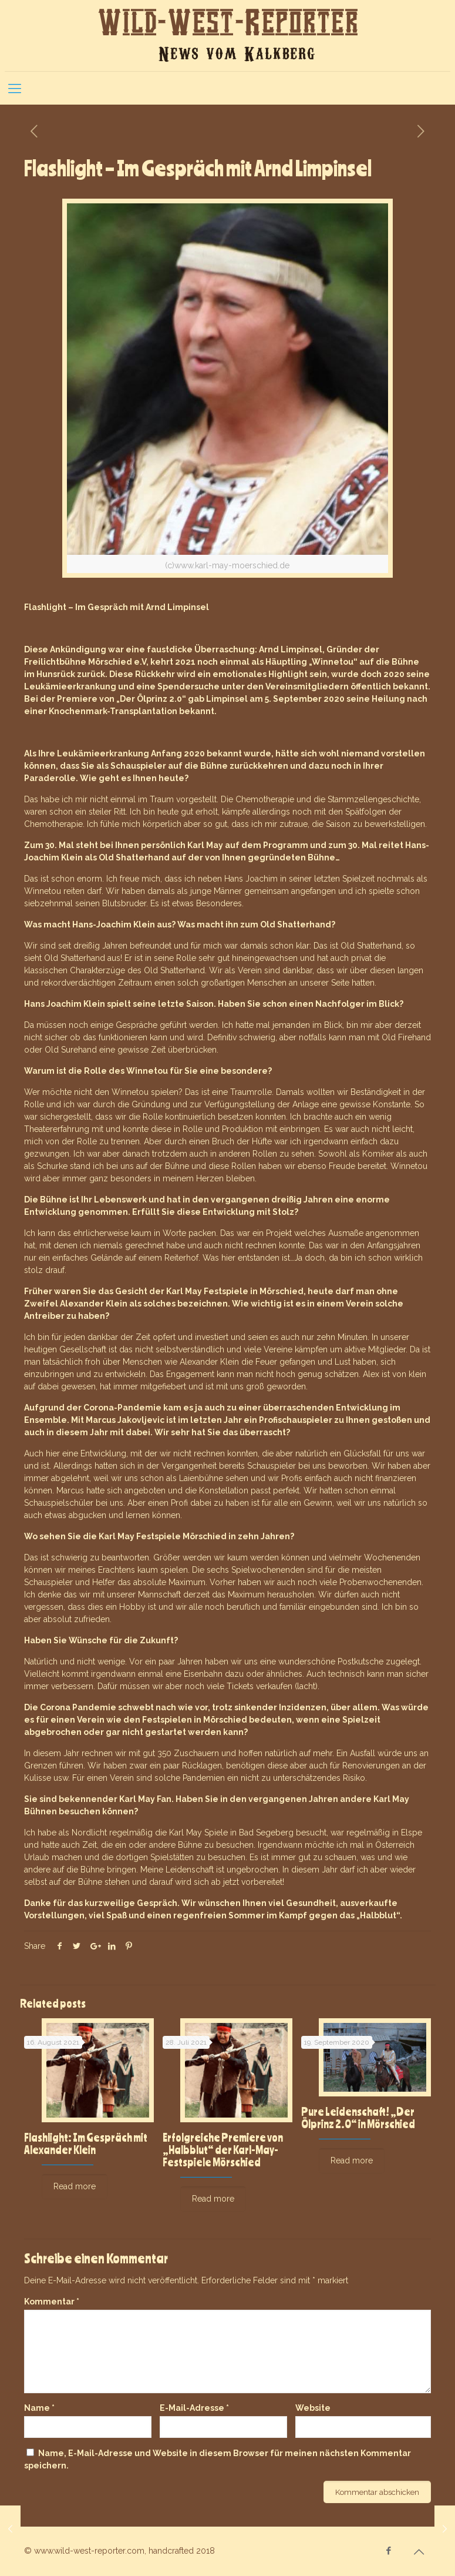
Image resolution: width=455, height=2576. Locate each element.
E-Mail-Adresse (194, 2408)
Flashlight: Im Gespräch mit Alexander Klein (85, 2143)
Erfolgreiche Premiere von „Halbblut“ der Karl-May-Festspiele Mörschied (223, 2150)
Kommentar (51, 2301)
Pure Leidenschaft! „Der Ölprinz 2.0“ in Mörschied (358, 2118)
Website (313, 2408)
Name (39, 2408)
